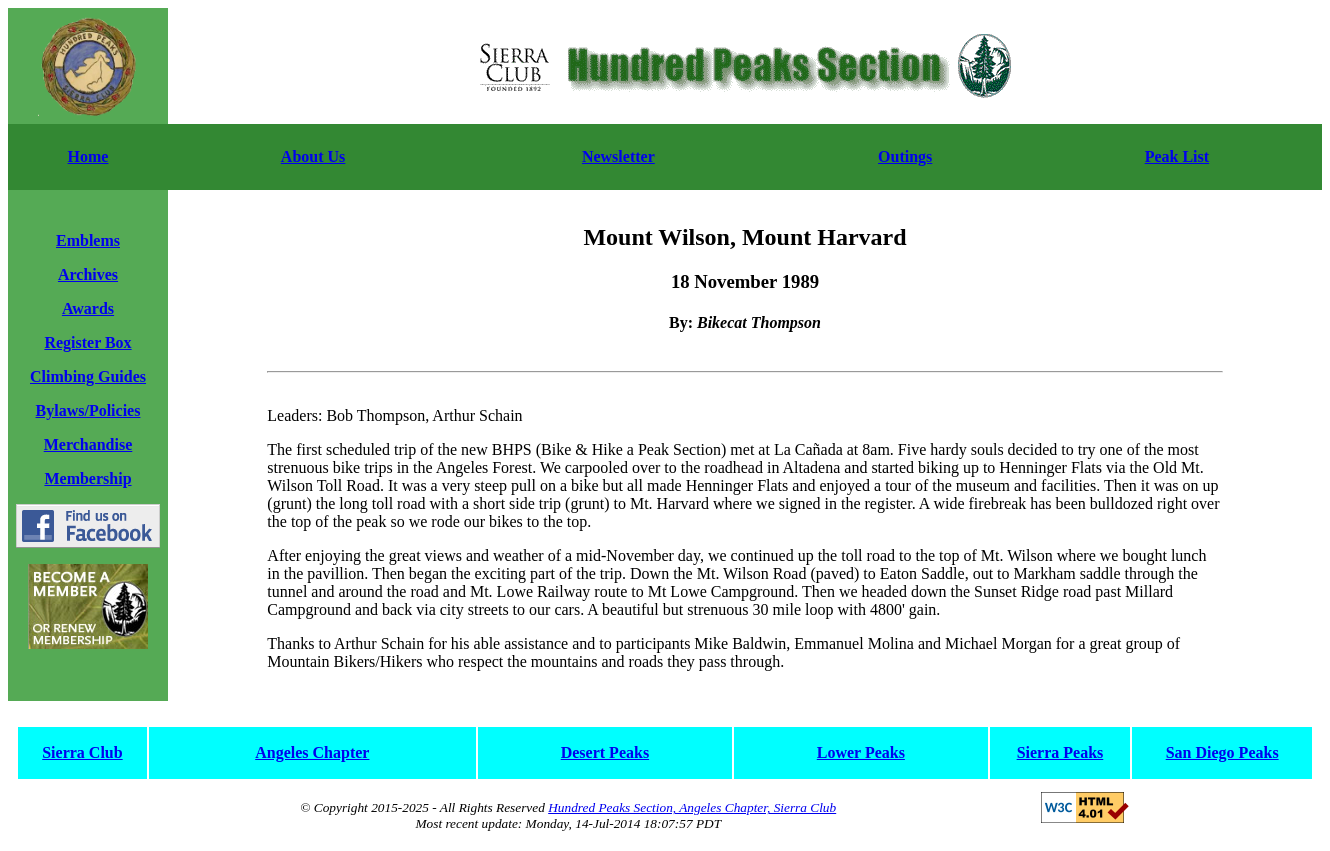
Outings (905, 156)
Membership (87, 478)
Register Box (87, 342)
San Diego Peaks (1222, 752)
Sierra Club (82, 752)
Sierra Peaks (1060, 752)
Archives (88, 274)
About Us (313, 156)
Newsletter (618, 156)
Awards (88, 308)
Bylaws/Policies (88, 410)
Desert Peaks (605, 752)
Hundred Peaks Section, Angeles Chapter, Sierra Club (692, 807)
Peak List (1177, 156)
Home (88, 156)
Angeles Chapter (312, 752)
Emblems (88, 240)
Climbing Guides (88, 376)
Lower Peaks (861, 752)
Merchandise (88, 444)
